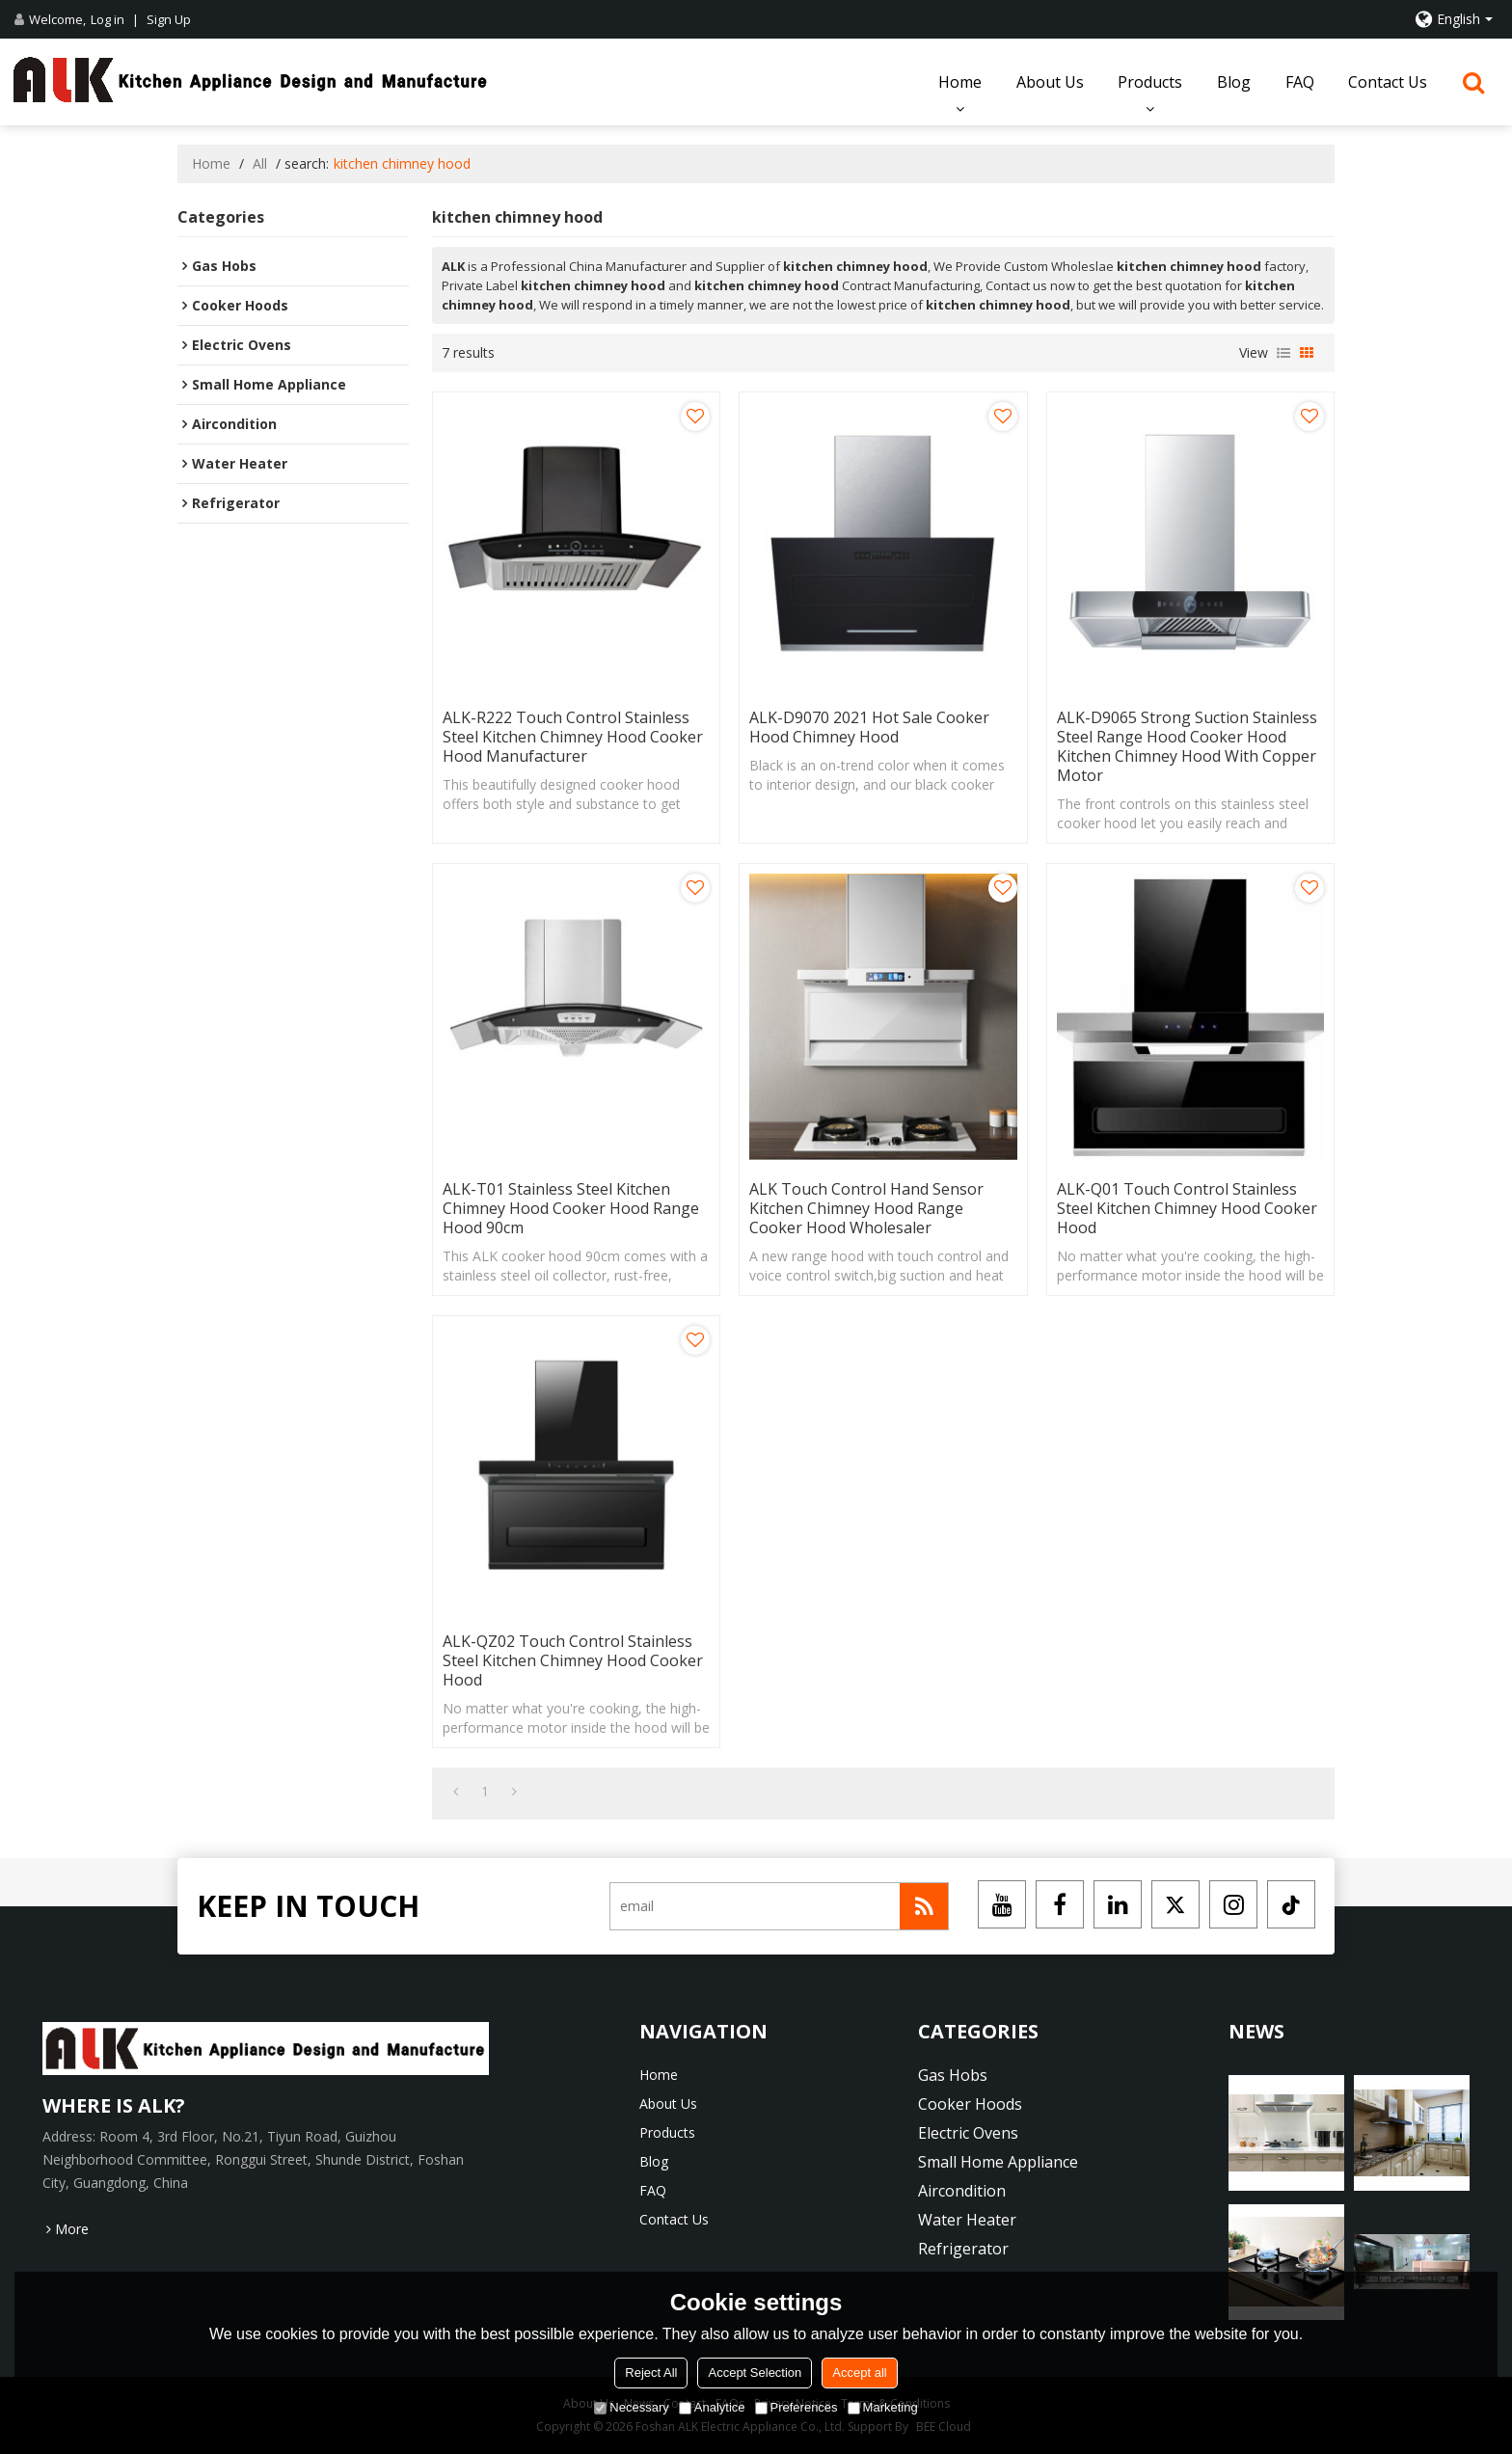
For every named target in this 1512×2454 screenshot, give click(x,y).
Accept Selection (754, 2372)
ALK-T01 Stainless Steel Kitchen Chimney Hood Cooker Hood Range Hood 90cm (571, 1208)
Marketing (883, 2407)
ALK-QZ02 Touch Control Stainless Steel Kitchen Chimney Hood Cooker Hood (573, 1660)
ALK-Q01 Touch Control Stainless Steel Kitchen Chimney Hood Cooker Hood (1187, 1208)
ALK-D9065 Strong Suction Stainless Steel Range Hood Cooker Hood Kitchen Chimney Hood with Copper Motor (1187, 746)
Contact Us (1387, 82)
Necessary (631, 2407)
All (260, 163)
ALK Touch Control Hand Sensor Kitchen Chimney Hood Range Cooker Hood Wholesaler (866, 1208)
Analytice (712, 2407)
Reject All (651, 2372)
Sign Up (169, 19)
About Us (1050, 82)
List (1283, 353)
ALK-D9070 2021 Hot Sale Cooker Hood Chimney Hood (869, 727)
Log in (107, 19)
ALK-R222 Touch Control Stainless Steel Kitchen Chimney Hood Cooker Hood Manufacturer (573, 737)
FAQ (1299, 82)
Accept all (859, 2372)
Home (960, 82)
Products (1150, 82)
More (72, 2229)
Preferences (796, 2407)
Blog (1234, 82)
